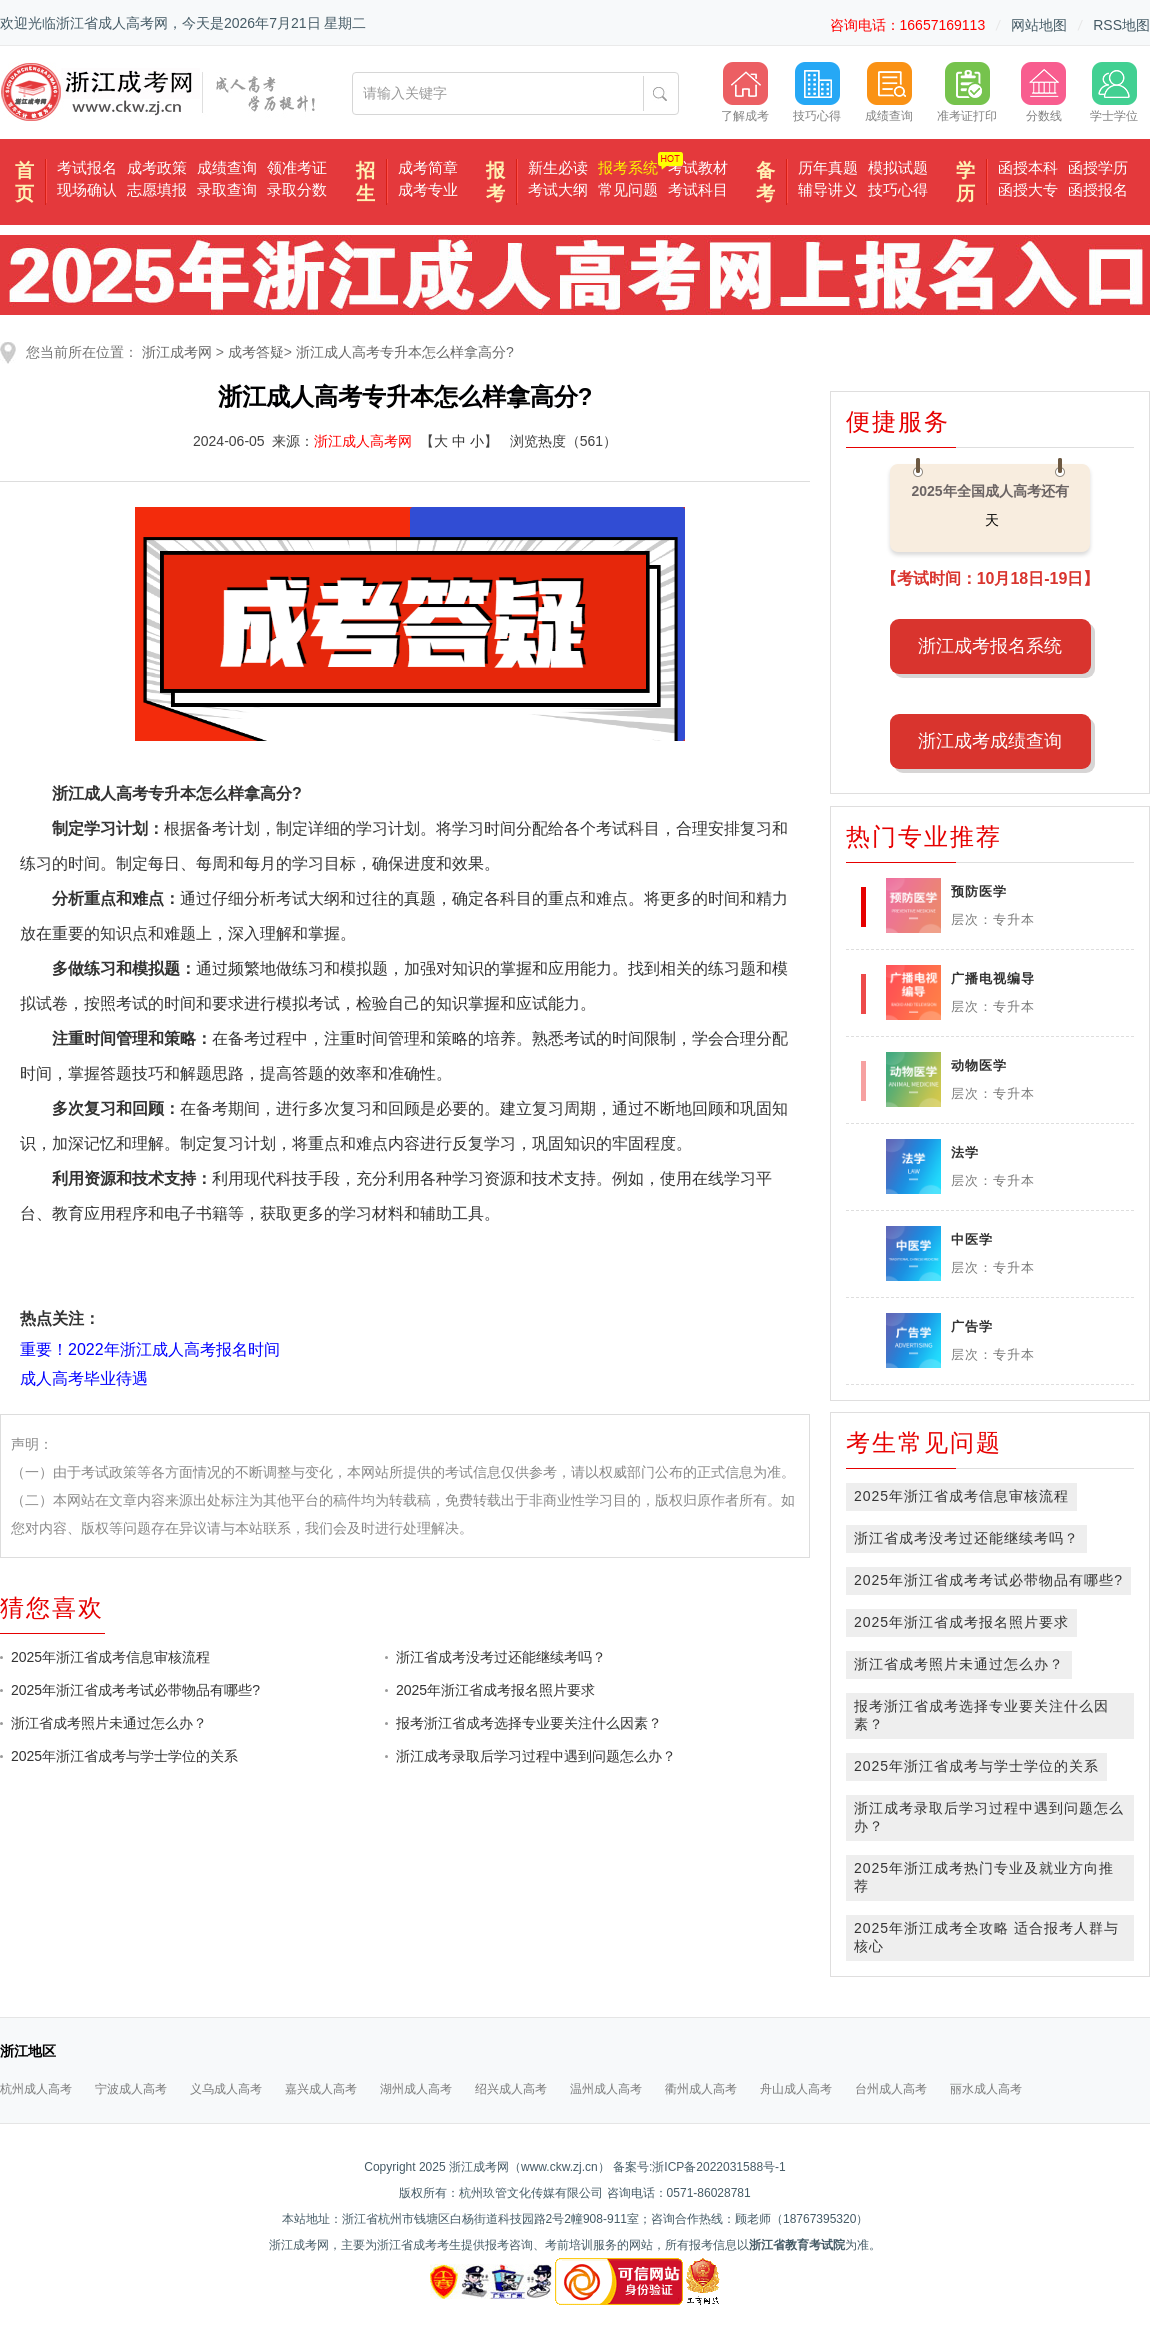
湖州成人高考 (416, 2089)
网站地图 (1039, 25)
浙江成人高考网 (363, 441)
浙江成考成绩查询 (990, 741)
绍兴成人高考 (511, 2089)
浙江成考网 (177, 352)
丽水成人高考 (986, 2089)
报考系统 (628, 167)
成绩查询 (227, 167)
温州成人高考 (606, 2089)
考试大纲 (558, 189)
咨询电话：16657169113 (908, 25)
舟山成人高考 (796, 2089)
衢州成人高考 (701, 2089)
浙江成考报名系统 (990, 646)
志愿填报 (157, 189)
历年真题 (828, 167)
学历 (965, 182)
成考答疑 (256, 352)
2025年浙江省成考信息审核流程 (110, 1657)
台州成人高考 (891, 2089)
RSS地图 (1121, 25)
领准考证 (297, 167)
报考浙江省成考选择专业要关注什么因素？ (529, 1723)
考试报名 (87, 167)
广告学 (972, 1326)
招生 (365, 182)
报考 (495, 182)
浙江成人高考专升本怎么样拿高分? (405, 352)
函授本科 (1028, 167)
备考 (765, 182)
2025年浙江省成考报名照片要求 (495, 1690)
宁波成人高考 (131, 2089)
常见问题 (628, 189)
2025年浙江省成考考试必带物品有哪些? (135, 1690)
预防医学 (979, 891)
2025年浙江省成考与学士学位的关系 (124, 1756)
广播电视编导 (993, 978)
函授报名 (1098, 189)
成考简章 (428, 167)
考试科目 (698, 189)
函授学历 (1098, 167)
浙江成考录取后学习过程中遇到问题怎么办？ (536, 1756)
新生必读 (558, 167)
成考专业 (428, 189)
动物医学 (979, 1065)
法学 (965, 1152)
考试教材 (698, 167)
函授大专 (1028, 189)
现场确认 (87, 189)
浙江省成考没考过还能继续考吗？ (501, 1657)
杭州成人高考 (36, 2089)
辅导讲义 (828, 189)
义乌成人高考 (226, 2089)
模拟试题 (898, 167)
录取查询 (227, 189)
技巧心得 (898, 189)
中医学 (972, 1239)
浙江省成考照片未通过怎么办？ (109, 1723)
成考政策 (157, 167)
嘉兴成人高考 (321, 2089)
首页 (24, 182)
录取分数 (297, 189)
